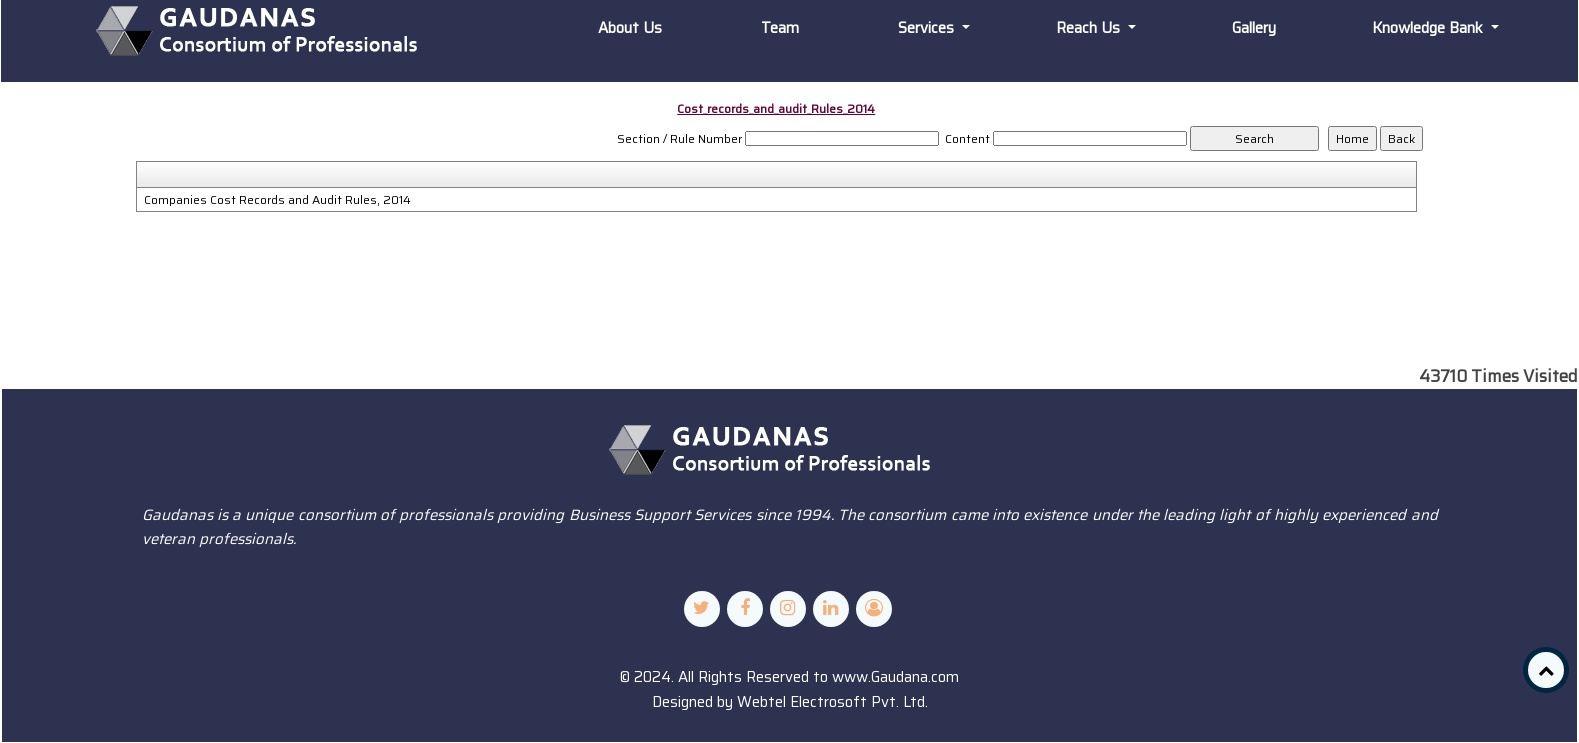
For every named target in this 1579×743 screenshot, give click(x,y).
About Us (630, 28)
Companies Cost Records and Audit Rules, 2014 (277, 200)
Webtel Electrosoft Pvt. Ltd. (832, 702)
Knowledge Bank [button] (1429, 28)
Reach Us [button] (1090, 28)
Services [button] (928, 28)
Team (780, 28)
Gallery (1254, 28)
